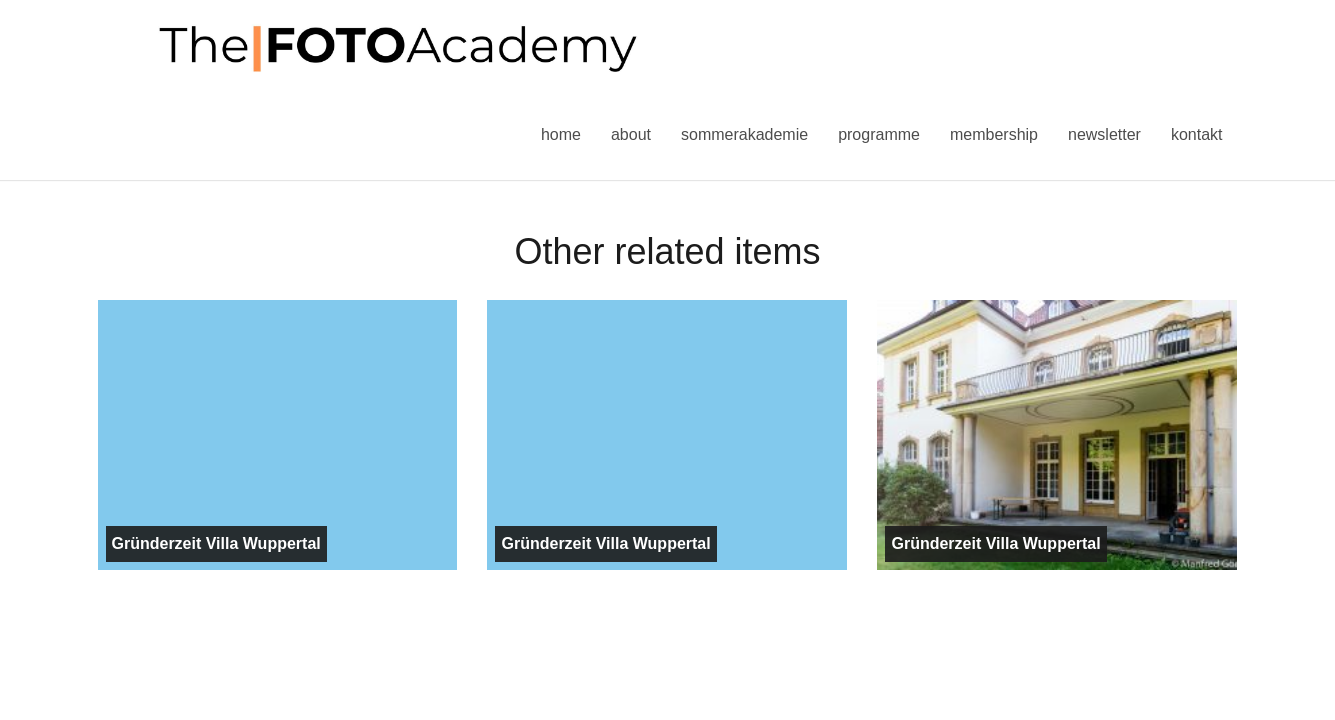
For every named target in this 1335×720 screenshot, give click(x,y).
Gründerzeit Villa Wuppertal (216, 543)
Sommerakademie (744, 134)
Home (561, 134)
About (631, 134)
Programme (879, 134)
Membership (994, 134)
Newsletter (1104, 134)
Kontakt (1197, 134)
